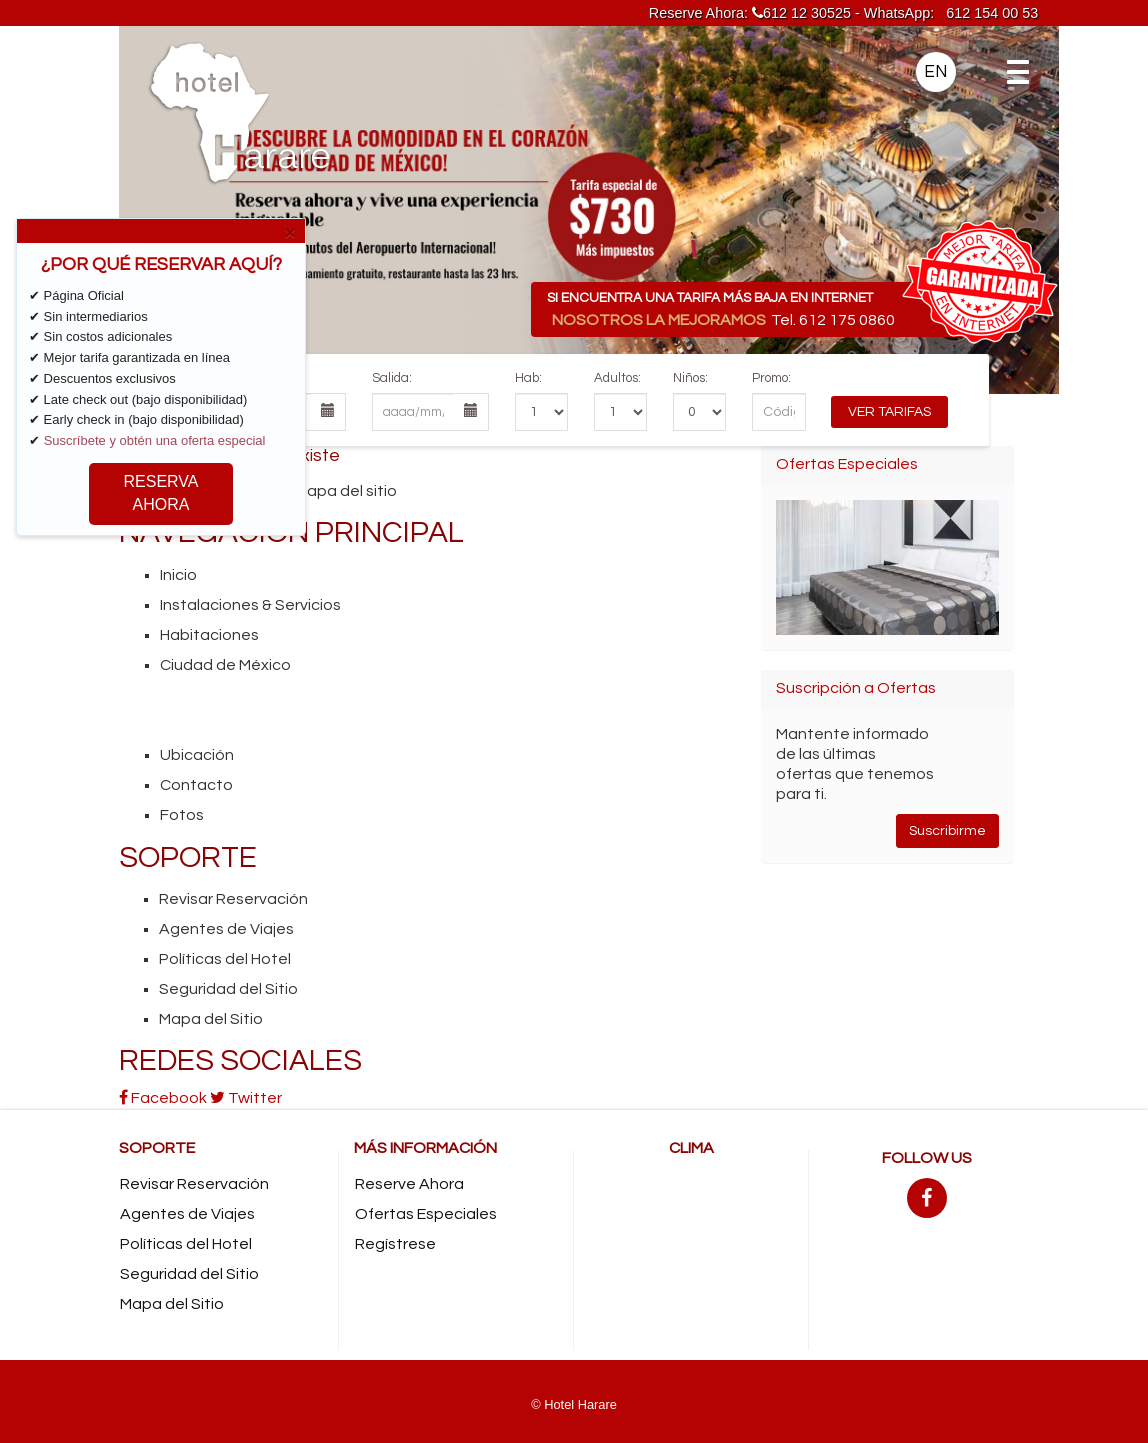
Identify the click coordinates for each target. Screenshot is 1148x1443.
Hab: (528, 378)
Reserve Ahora (409, 1184)
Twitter (246, 1098)
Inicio (178, 575)
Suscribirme (947, 831)
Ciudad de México (225, 665)
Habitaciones (209, 635)
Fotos (182, 815)
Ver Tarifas (889, 412)
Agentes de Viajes (226, 929)
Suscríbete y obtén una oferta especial (155, 440)
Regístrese (395, 1244)
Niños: (690, 378)
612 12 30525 (801, 13)
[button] (189, 209)
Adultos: (617, 378)
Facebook (163, 1098)
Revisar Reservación (233, 899)
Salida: (392, 378)
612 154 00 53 (992, 13)
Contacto (196, 785)
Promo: (771, 378)
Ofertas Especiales (426, 1214)
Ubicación (197, 755)
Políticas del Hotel (225, 959)
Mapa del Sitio (211, 1019)
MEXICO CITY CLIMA (691, 1243)
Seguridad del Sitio (228, 989)
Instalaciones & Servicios (250, 605)
